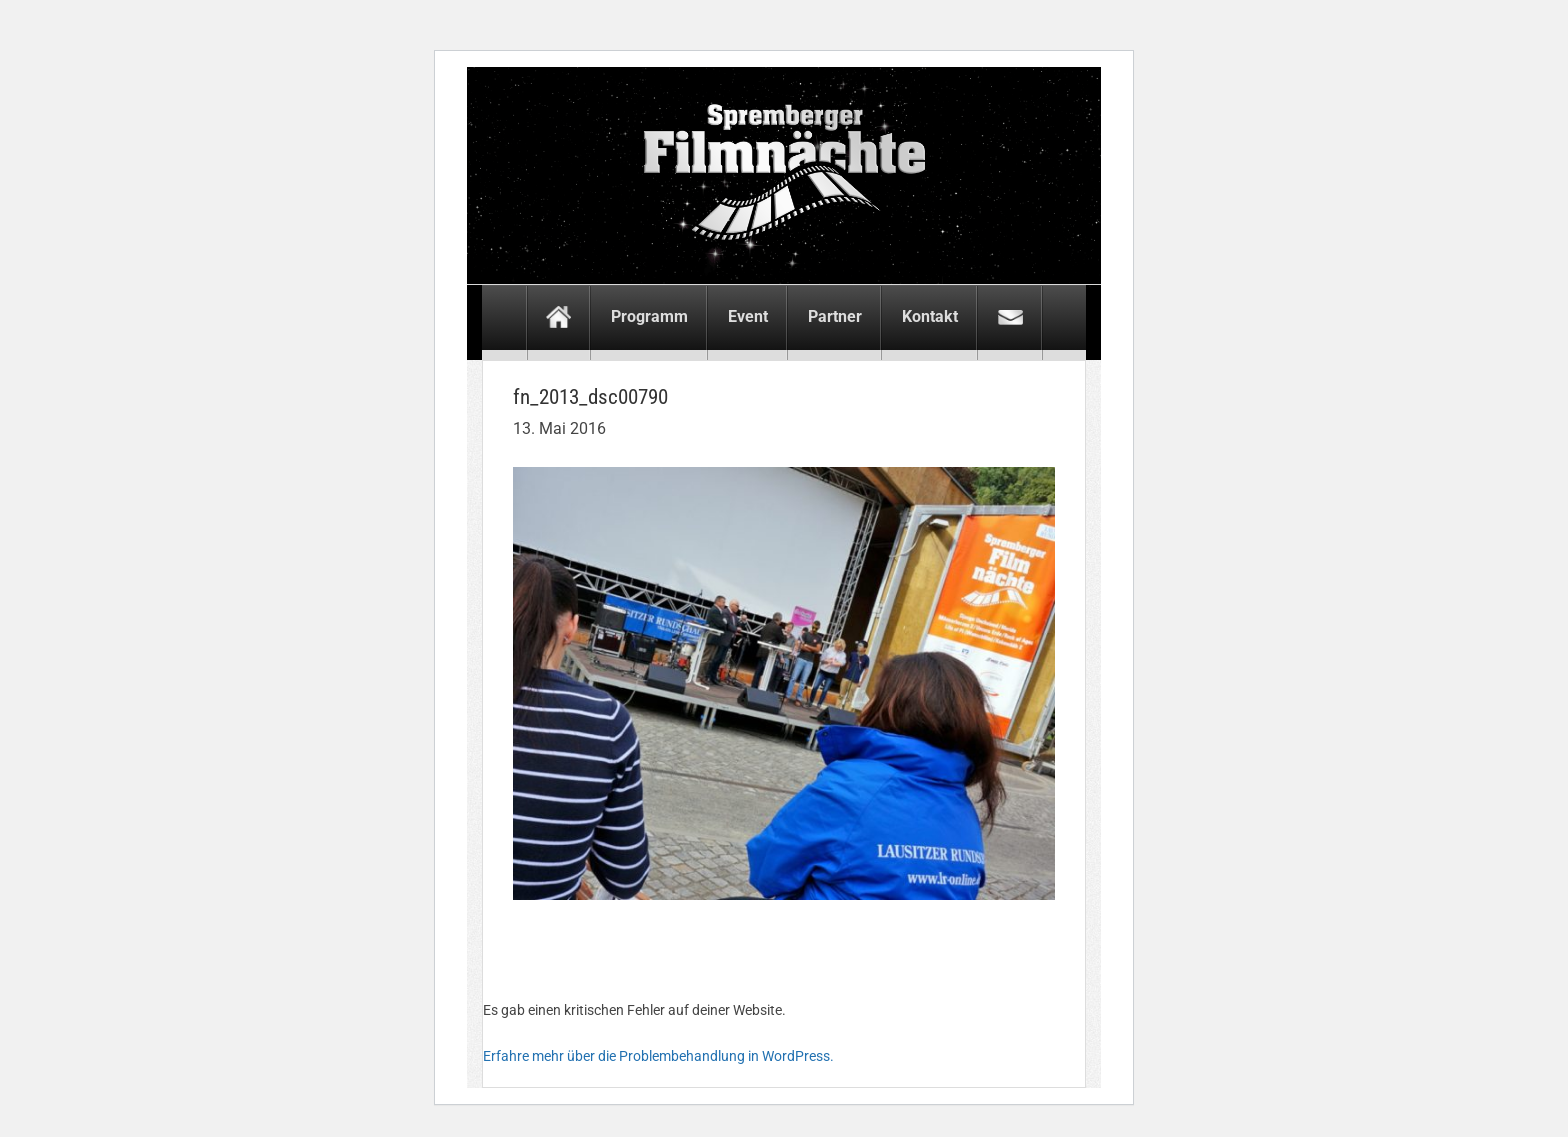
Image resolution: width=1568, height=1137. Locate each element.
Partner (835, 316)
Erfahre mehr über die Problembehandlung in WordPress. (658, 1056)
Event (748, 316)
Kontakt (930, 316)
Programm (649, 316)
